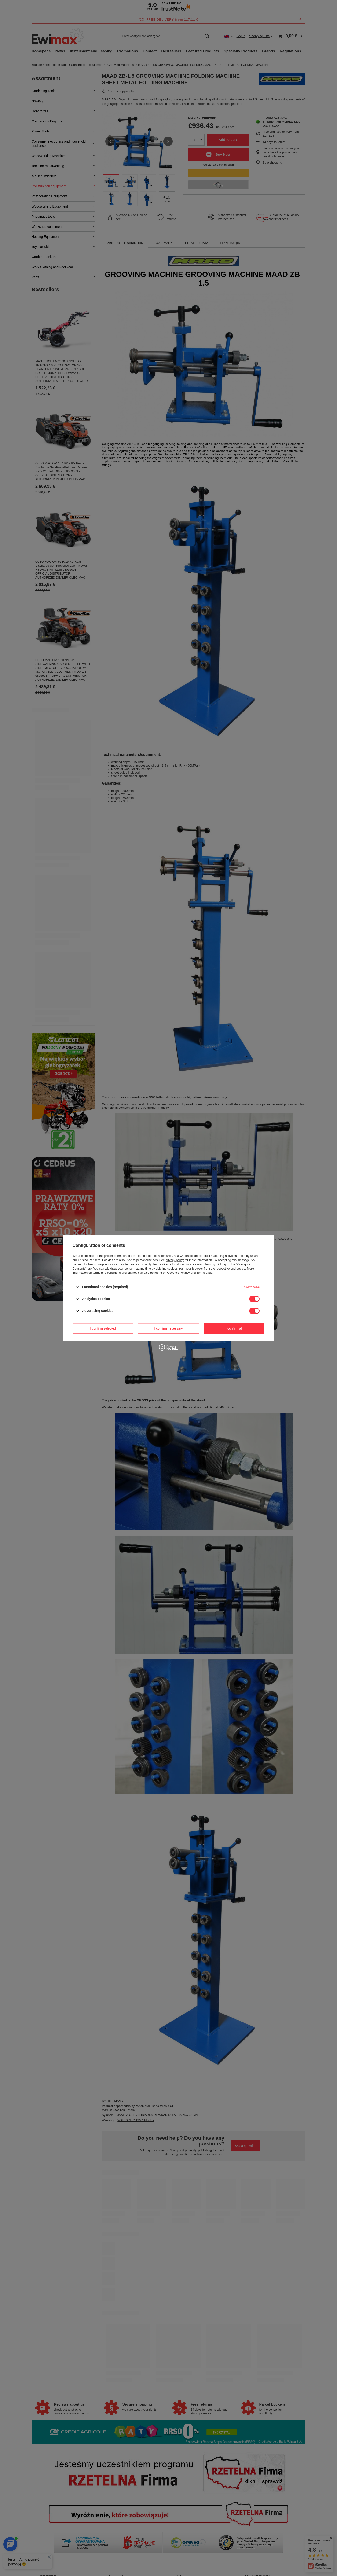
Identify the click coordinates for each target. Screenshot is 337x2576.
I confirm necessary (168, 1328)
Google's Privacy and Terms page (189, 1272)
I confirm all (234, 1328)
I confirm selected (103, 1328)
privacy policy (174, 1260)
